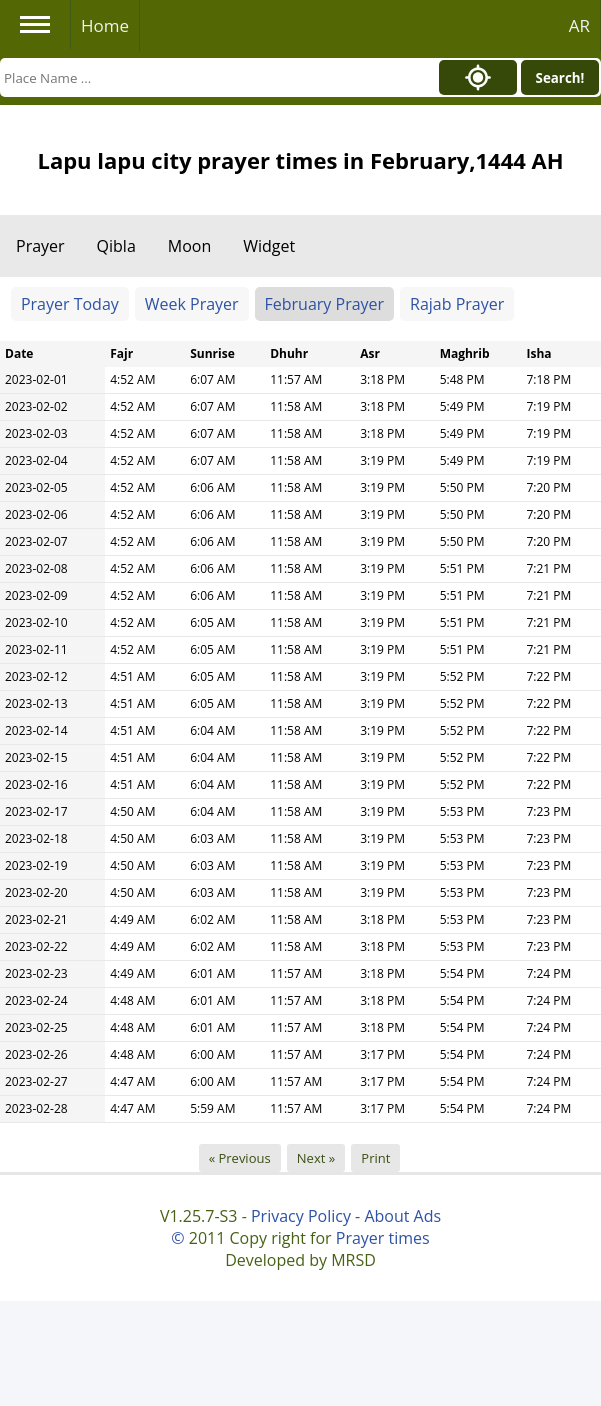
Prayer (40, 246)
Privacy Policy (301, 1216)
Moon (189, 246)
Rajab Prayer (457, 304)
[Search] (214, 77)
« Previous (240, 1158)
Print (375, 1158)
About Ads (402, 1216)
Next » (316, 1158)
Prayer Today (70, 304)
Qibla (116, 246)
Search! (560, 78)
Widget (269, 246)
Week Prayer (192, 304)
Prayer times (383, 1238)
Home (105, 25)
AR (579, 25)
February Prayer (325, 304)
